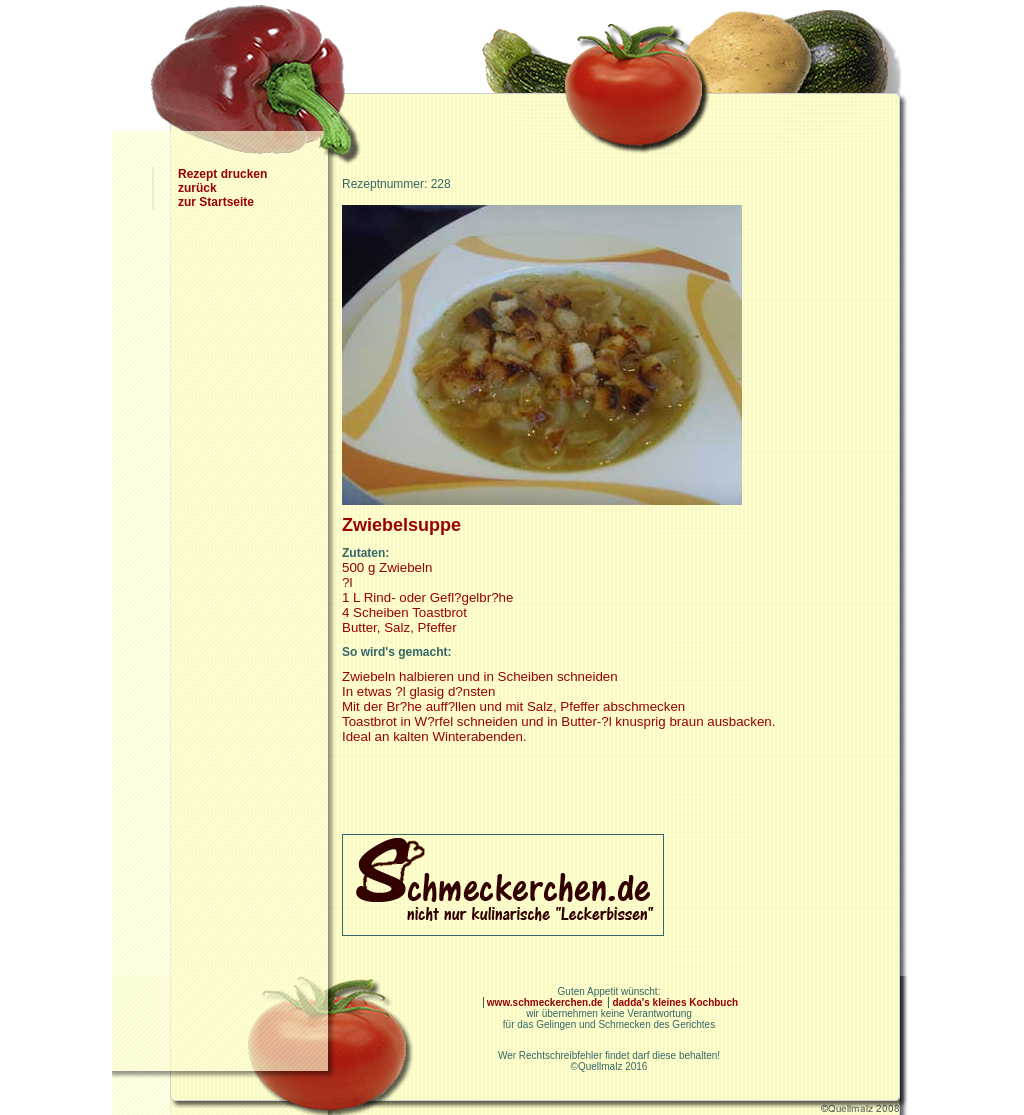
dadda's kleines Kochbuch (675, 1002)
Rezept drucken (222, 174)
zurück (197, 188)
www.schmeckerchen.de (546, 1002)
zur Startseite (216, 202)
